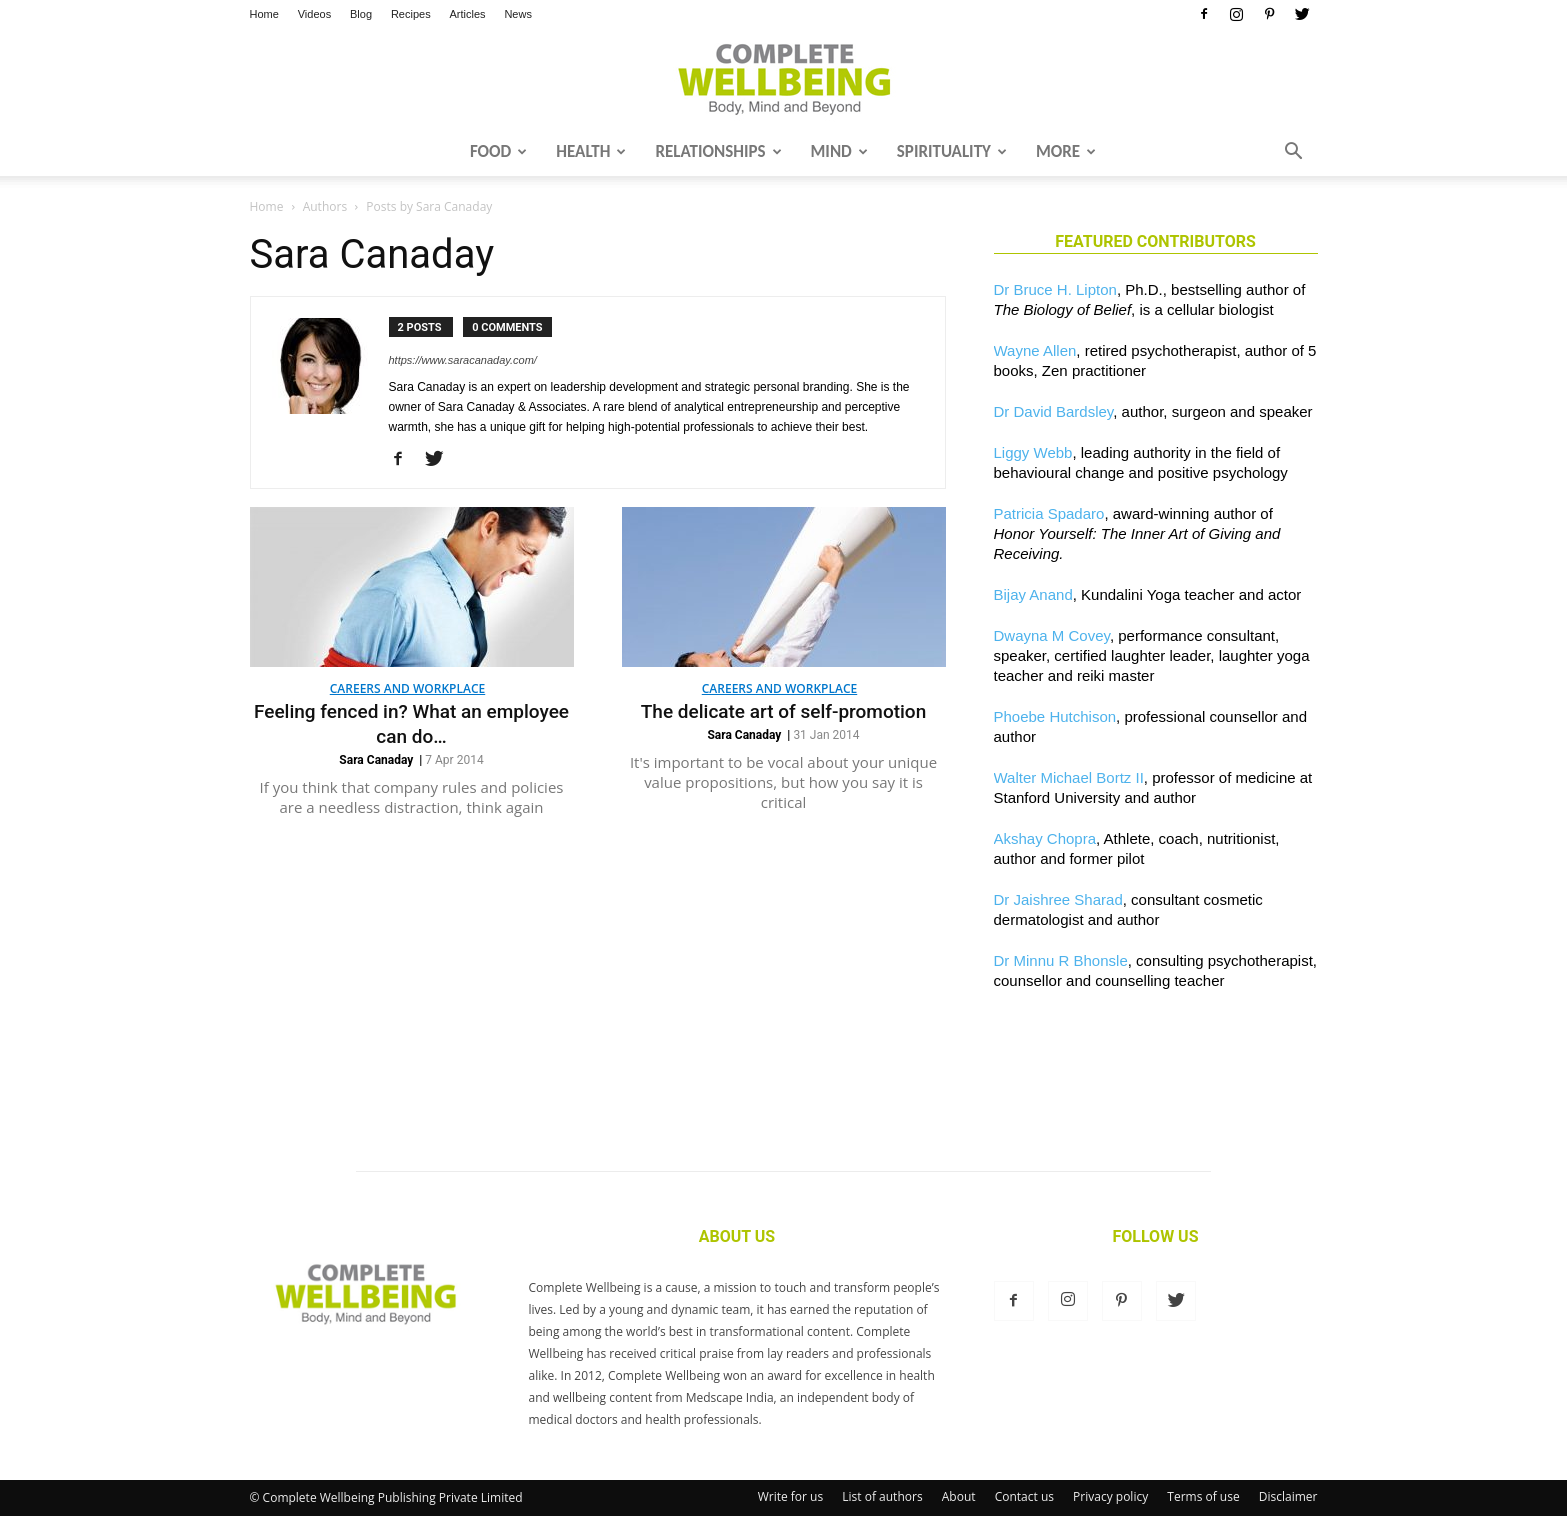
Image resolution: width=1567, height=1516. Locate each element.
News (518, 14)
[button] (1294, 153)
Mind (839, 151)
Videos (314, 14)
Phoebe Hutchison (1055, 716)
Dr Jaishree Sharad (1058, 899)
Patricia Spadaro (1049, 513)
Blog (361, 14)
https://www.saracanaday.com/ (463, 360)
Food (498, 151)
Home (264, 14)
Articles (468, 14)
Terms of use (1203, 1496)
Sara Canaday (376, 760)
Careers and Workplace (407, 688)
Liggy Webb (1033, 452)
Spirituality (952, 151)
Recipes (411, 14)
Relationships (718, 151)
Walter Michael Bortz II (1069, 777)
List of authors (882, 1496)
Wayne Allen (1035, 350)
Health (591, 151)
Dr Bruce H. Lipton (1055, 289)
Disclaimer (1288, 1496)
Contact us (1024, 1496)
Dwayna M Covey (1052, 635)
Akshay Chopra (1045, 838)
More (1066, 151)
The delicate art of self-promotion (783, 711)
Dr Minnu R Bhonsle (1061, 960)
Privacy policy (1110, 1496)
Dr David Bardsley (1054, 411)
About (959, 1496)
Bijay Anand (1033, 594)
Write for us (791, 1496)
